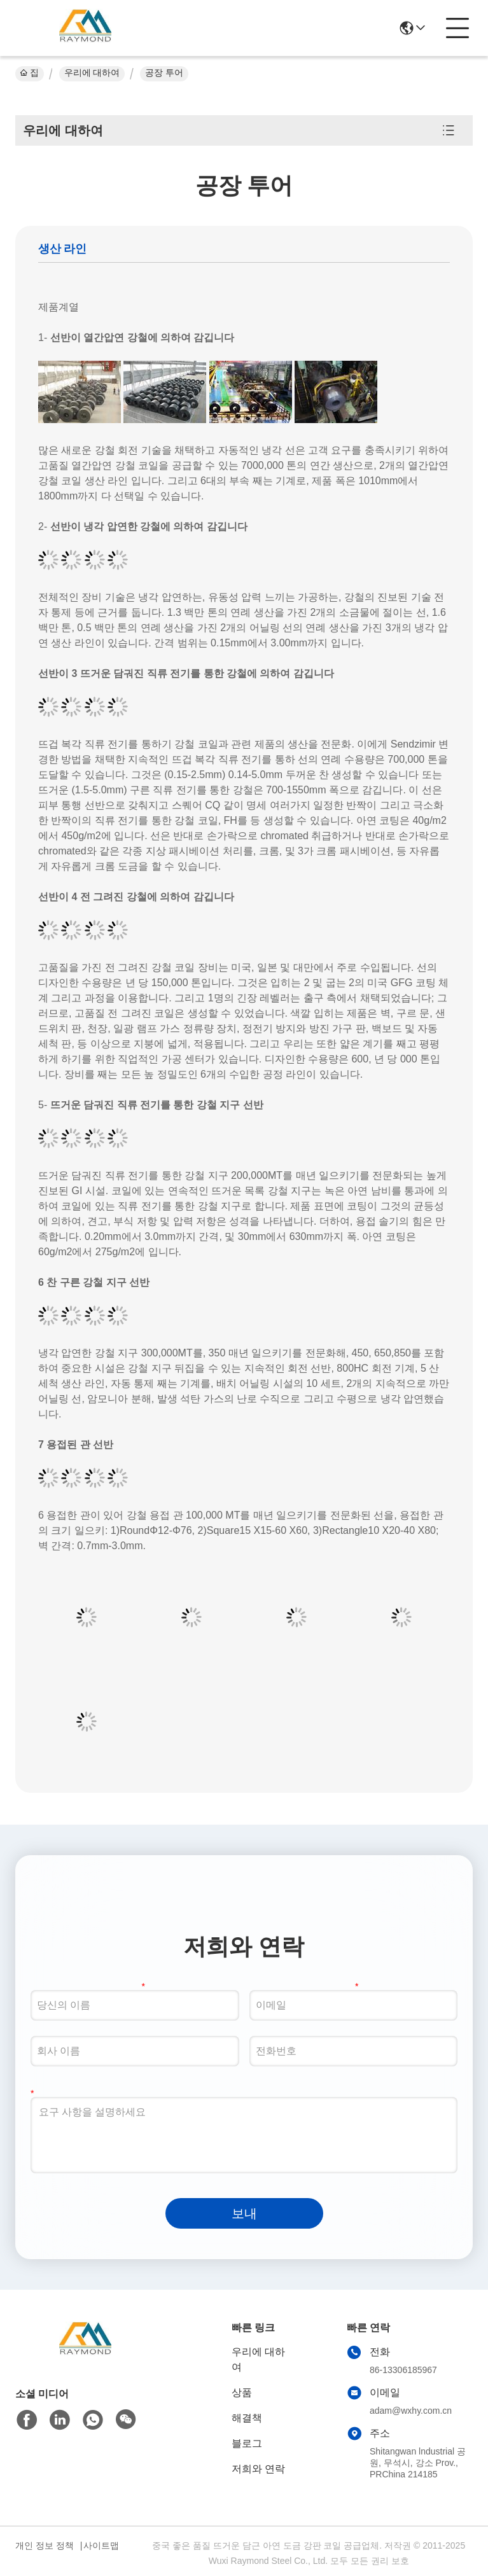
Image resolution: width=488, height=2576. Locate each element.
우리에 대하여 (92, 72)
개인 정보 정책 (44, 2545)
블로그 (247, 2443)
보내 (244, 2213)
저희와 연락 (258, 2468)
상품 (242, 2392)
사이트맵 (101, 2545)
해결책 (247, 2417)
